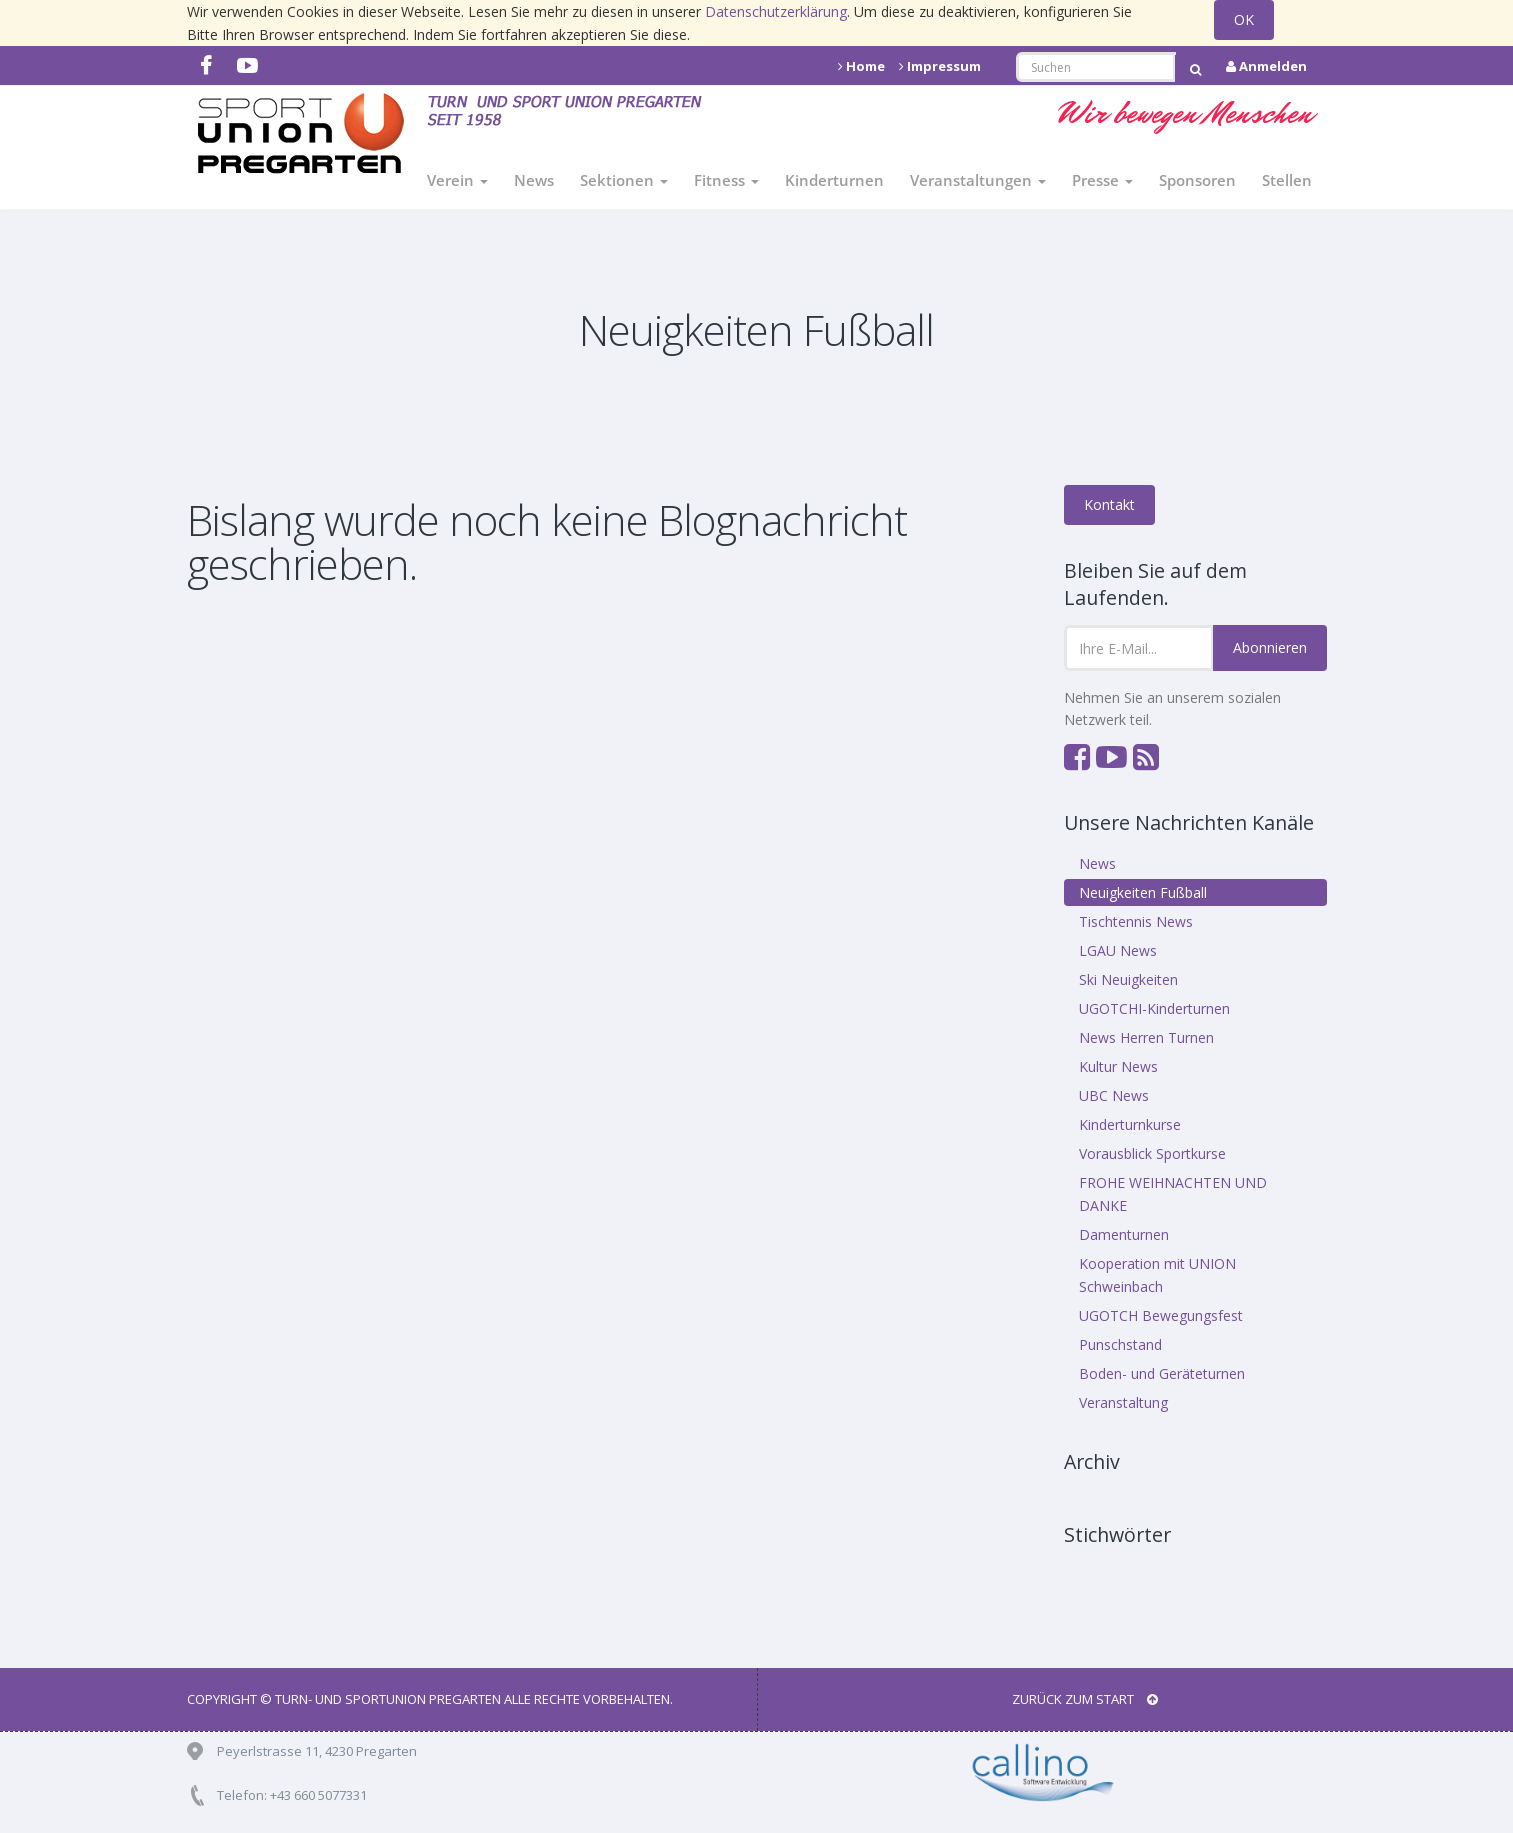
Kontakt (1109, 504)
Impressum (940, 66)
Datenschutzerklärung (776, 11)
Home (861, 66)
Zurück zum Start (1085, 1699)
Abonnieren (1270, 647)
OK (1244, 19)
